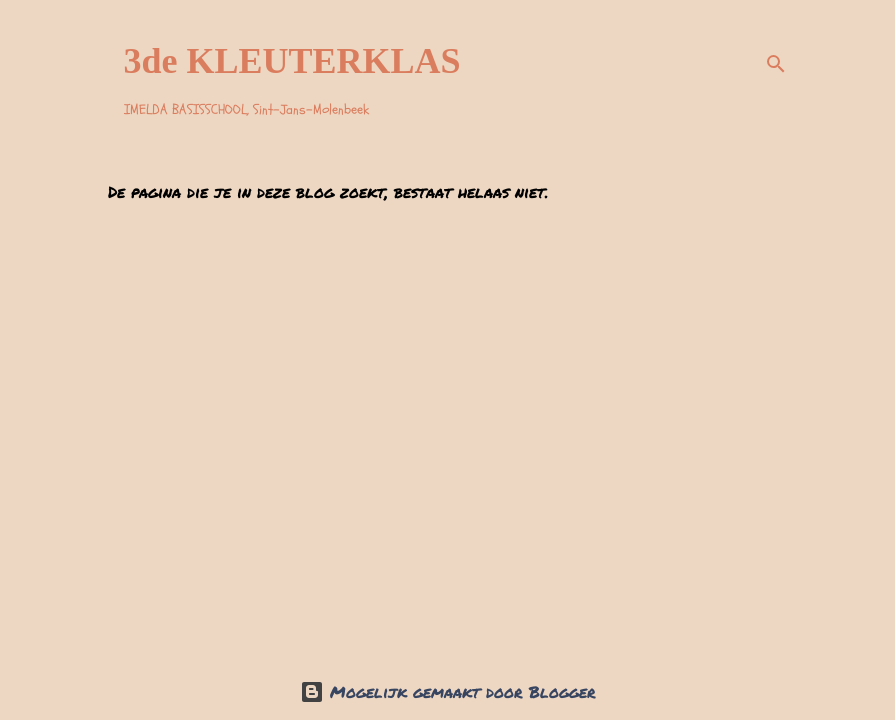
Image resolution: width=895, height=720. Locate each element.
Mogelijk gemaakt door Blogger (448, 691)
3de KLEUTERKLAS (292, 61)
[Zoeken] (776, 64)
